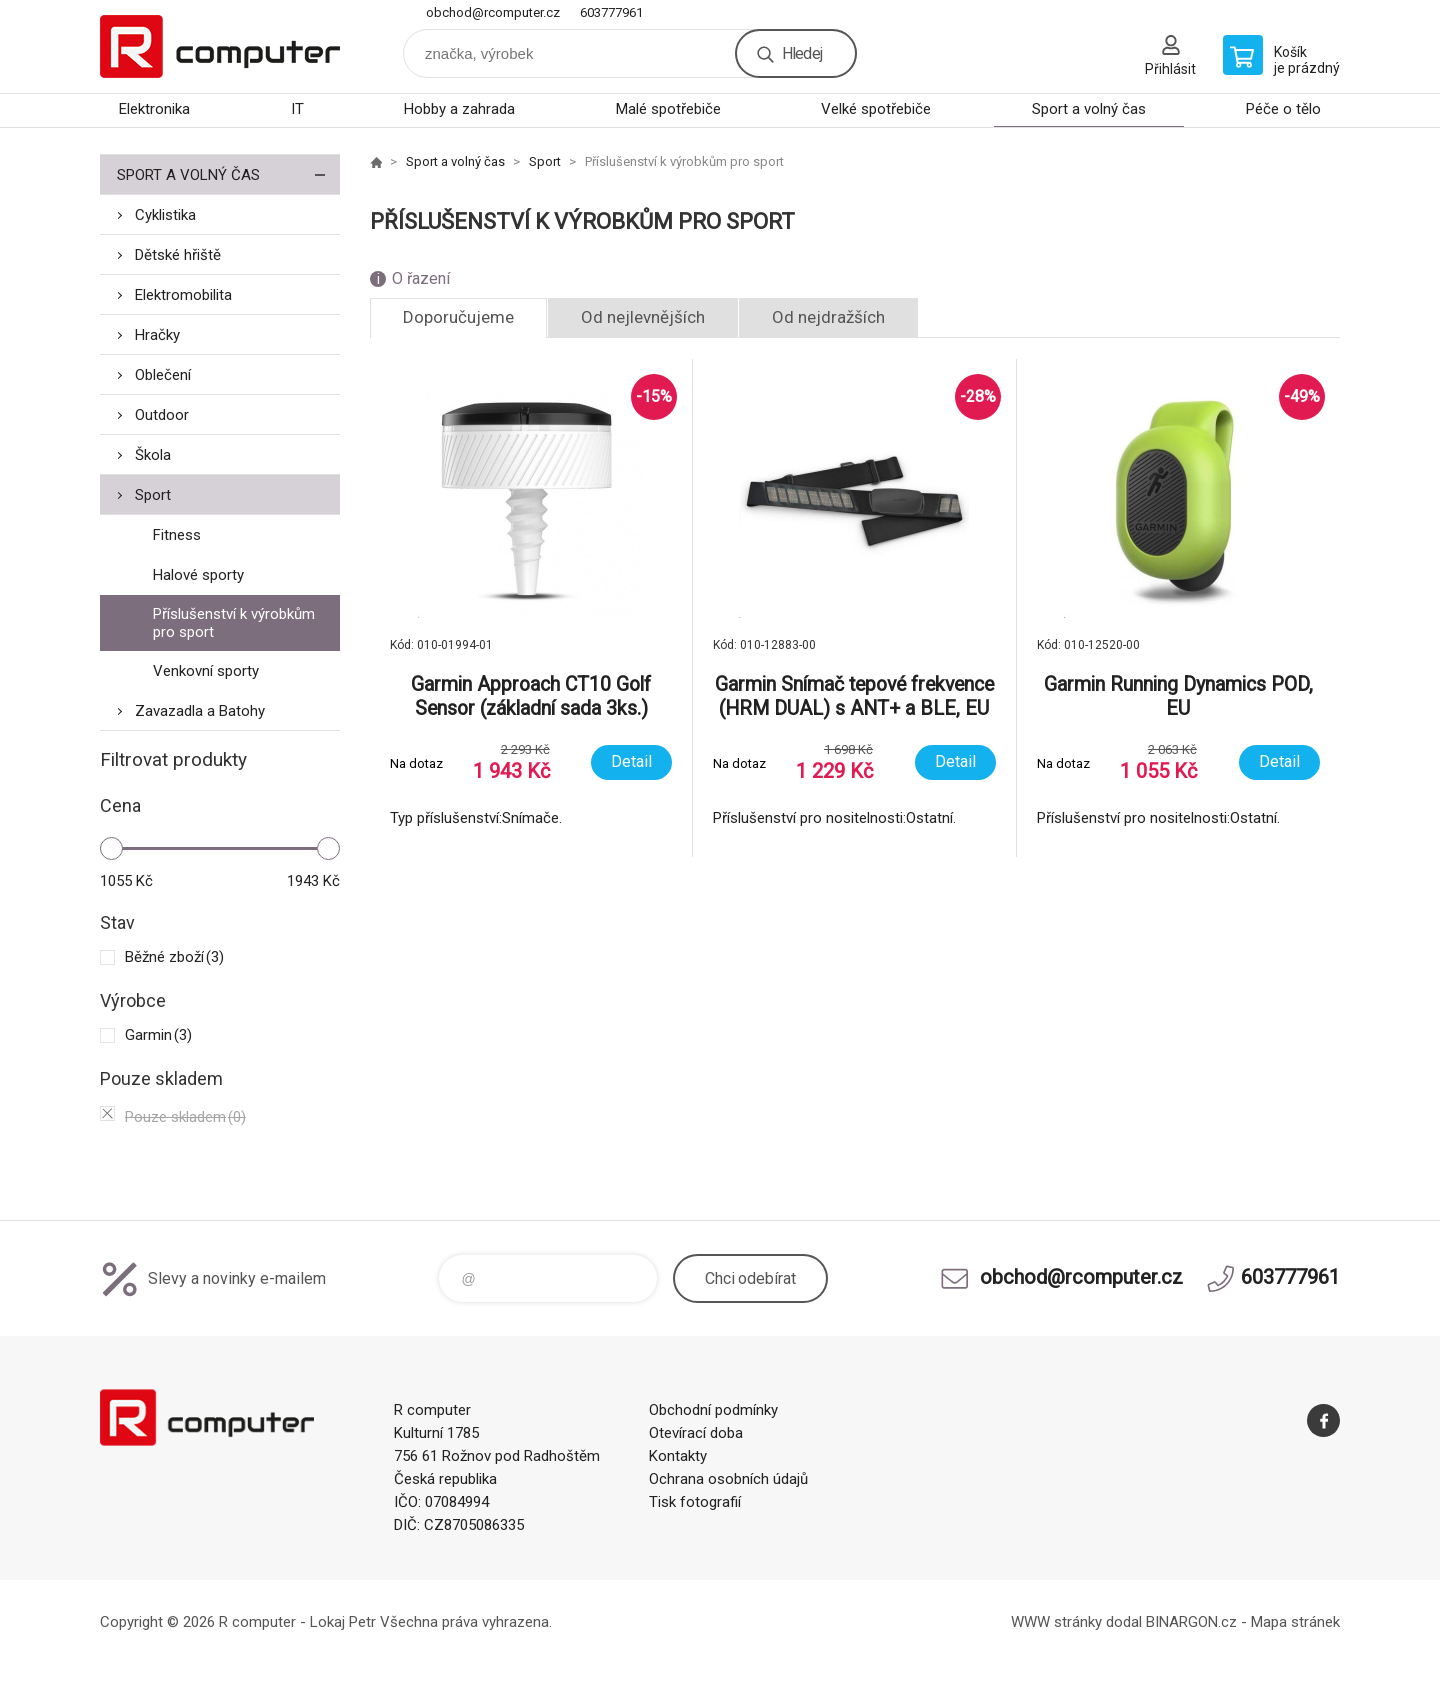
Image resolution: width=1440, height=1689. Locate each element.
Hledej (802, 53)
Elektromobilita (183, 295)
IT (297, 109)
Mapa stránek (1295, 1622)
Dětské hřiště (178, 255)
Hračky (157, 335)
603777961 (611, 12)
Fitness (177, 535)
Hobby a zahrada (459, 109)
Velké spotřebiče (876, 109)
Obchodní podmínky (713, 1410)
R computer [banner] (220, 46)
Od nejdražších (828, 317)
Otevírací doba (696, 1433)
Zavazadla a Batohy (200, 711)
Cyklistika (165, 215)
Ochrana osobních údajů (728, 1479)
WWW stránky (1056, 1622)
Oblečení (163, 375)
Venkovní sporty (206, 671)
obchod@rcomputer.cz (493, 12)
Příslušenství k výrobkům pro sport (234, 623)
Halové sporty (198, 575)
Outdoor (162, 415)
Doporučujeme (458, 317)
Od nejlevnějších (643, 317)
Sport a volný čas (1089, 109)
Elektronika (154, 109)
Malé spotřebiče (668, 109)
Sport (153, 495)
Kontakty (678, 1456)
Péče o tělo (1283, 109)
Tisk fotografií (695, 1502)
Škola (153, 455)
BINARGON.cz (1191, 1622)
